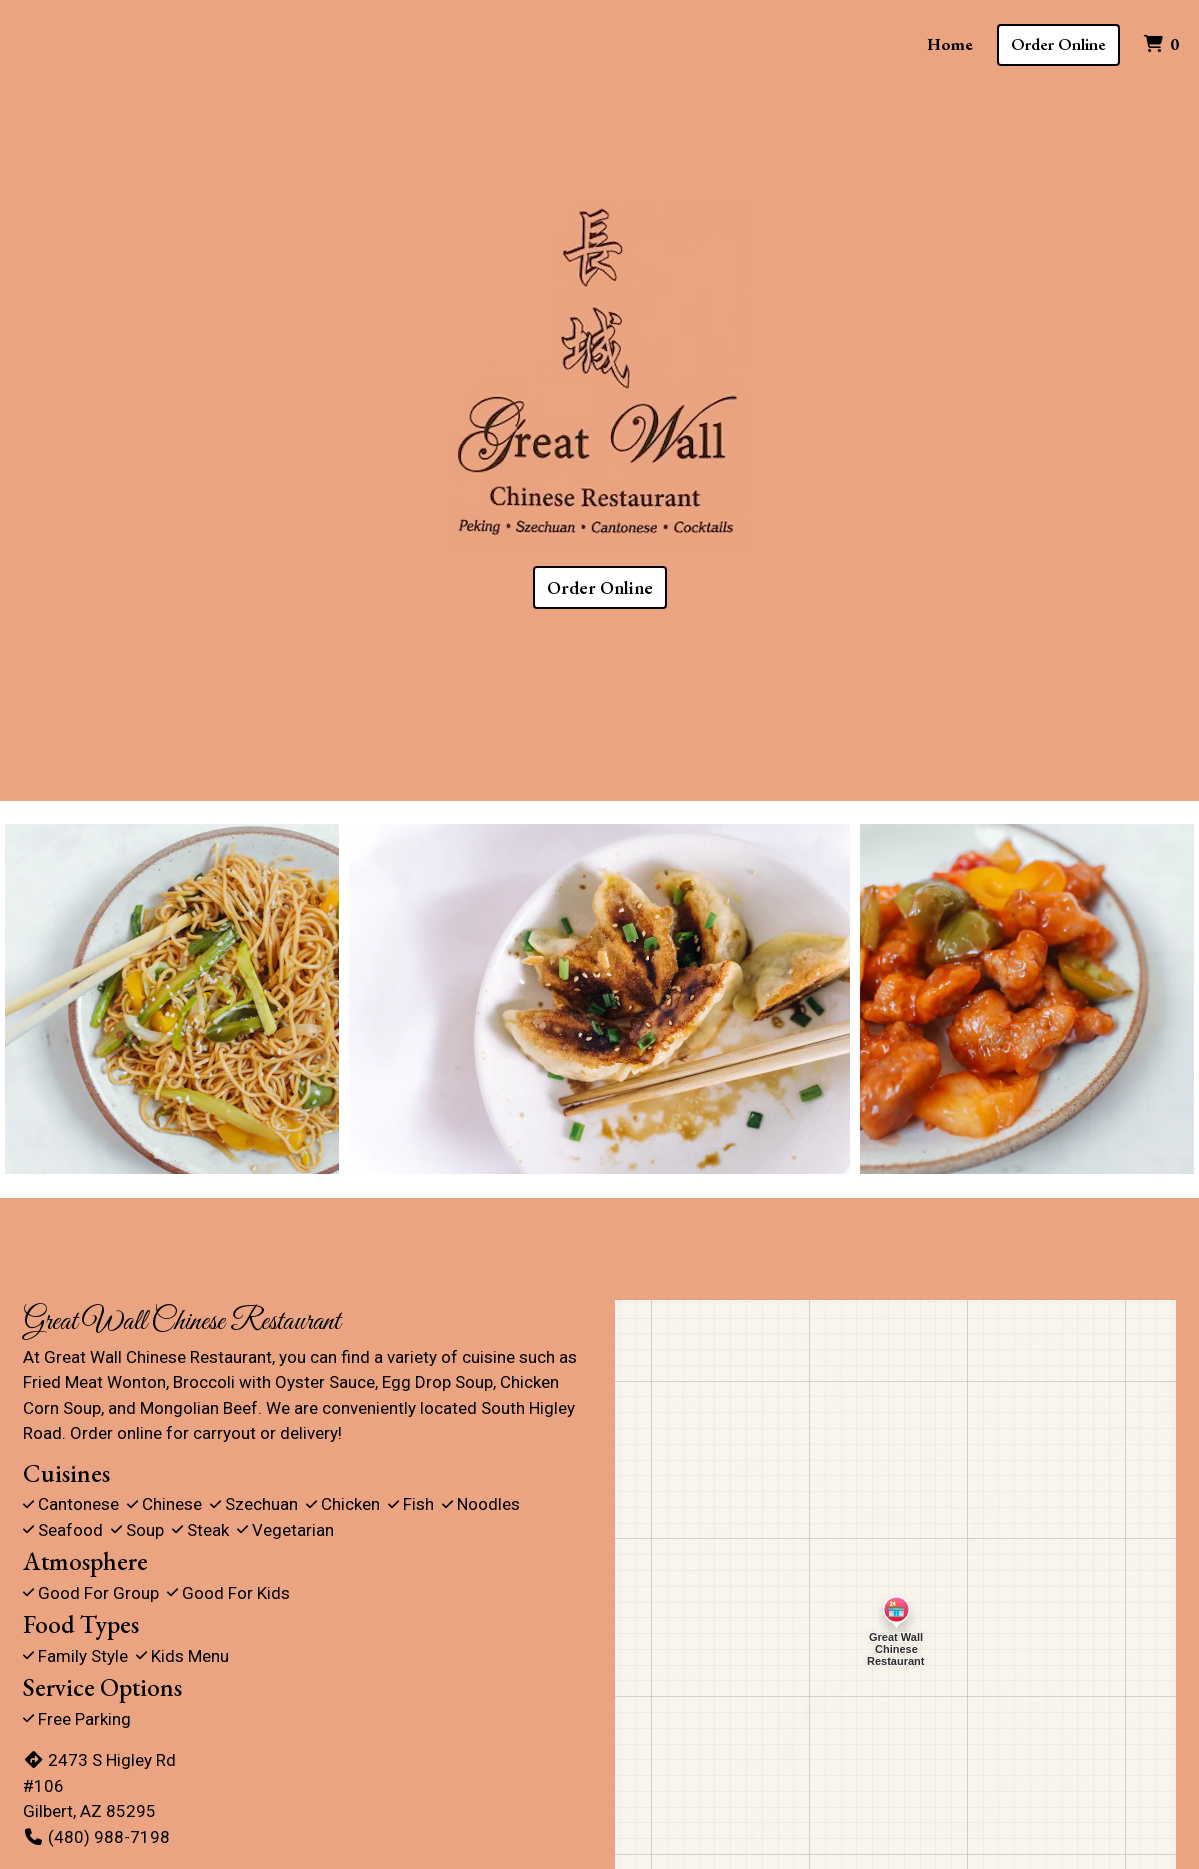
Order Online (1058, 44)
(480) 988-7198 (96, 1837)
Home (950, 44)
